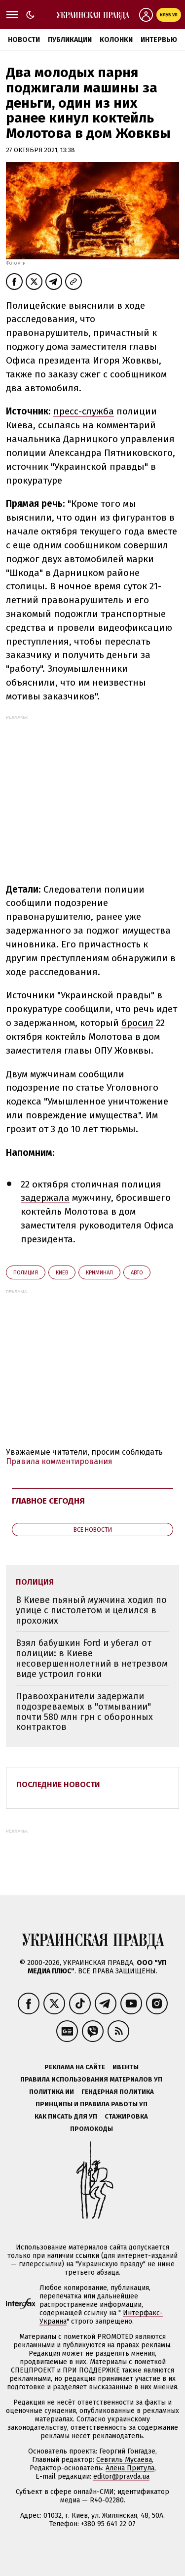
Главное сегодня (48, 1501)
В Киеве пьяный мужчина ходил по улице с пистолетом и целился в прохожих (91, 1610)
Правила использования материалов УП (91, 2079)
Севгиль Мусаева (124, 2459)
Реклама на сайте (74, 2067)
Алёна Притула (130, 2468)
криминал (99, 1272)
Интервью (159, 40)
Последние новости (58, 1784)
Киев (62, 1272)
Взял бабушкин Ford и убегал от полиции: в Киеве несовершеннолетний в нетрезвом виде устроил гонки (92, 1658)
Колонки (116, 40)
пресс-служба (83, 411)
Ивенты (125, 2067)
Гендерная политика (117, 2091)
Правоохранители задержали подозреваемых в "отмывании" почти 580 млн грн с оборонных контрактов (84, 1711)
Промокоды (91, 2128)
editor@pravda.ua (121, 2476)
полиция (25, 1272)
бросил (137, 1022)
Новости (24, 40)
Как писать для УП (66, 2116)
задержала (45, 1197)
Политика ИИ (51, 2091)
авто (137, 1272)
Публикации (70, 40)
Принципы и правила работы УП (92, 2104)
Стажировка (126, 2116)
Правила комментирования (59, 1461)
